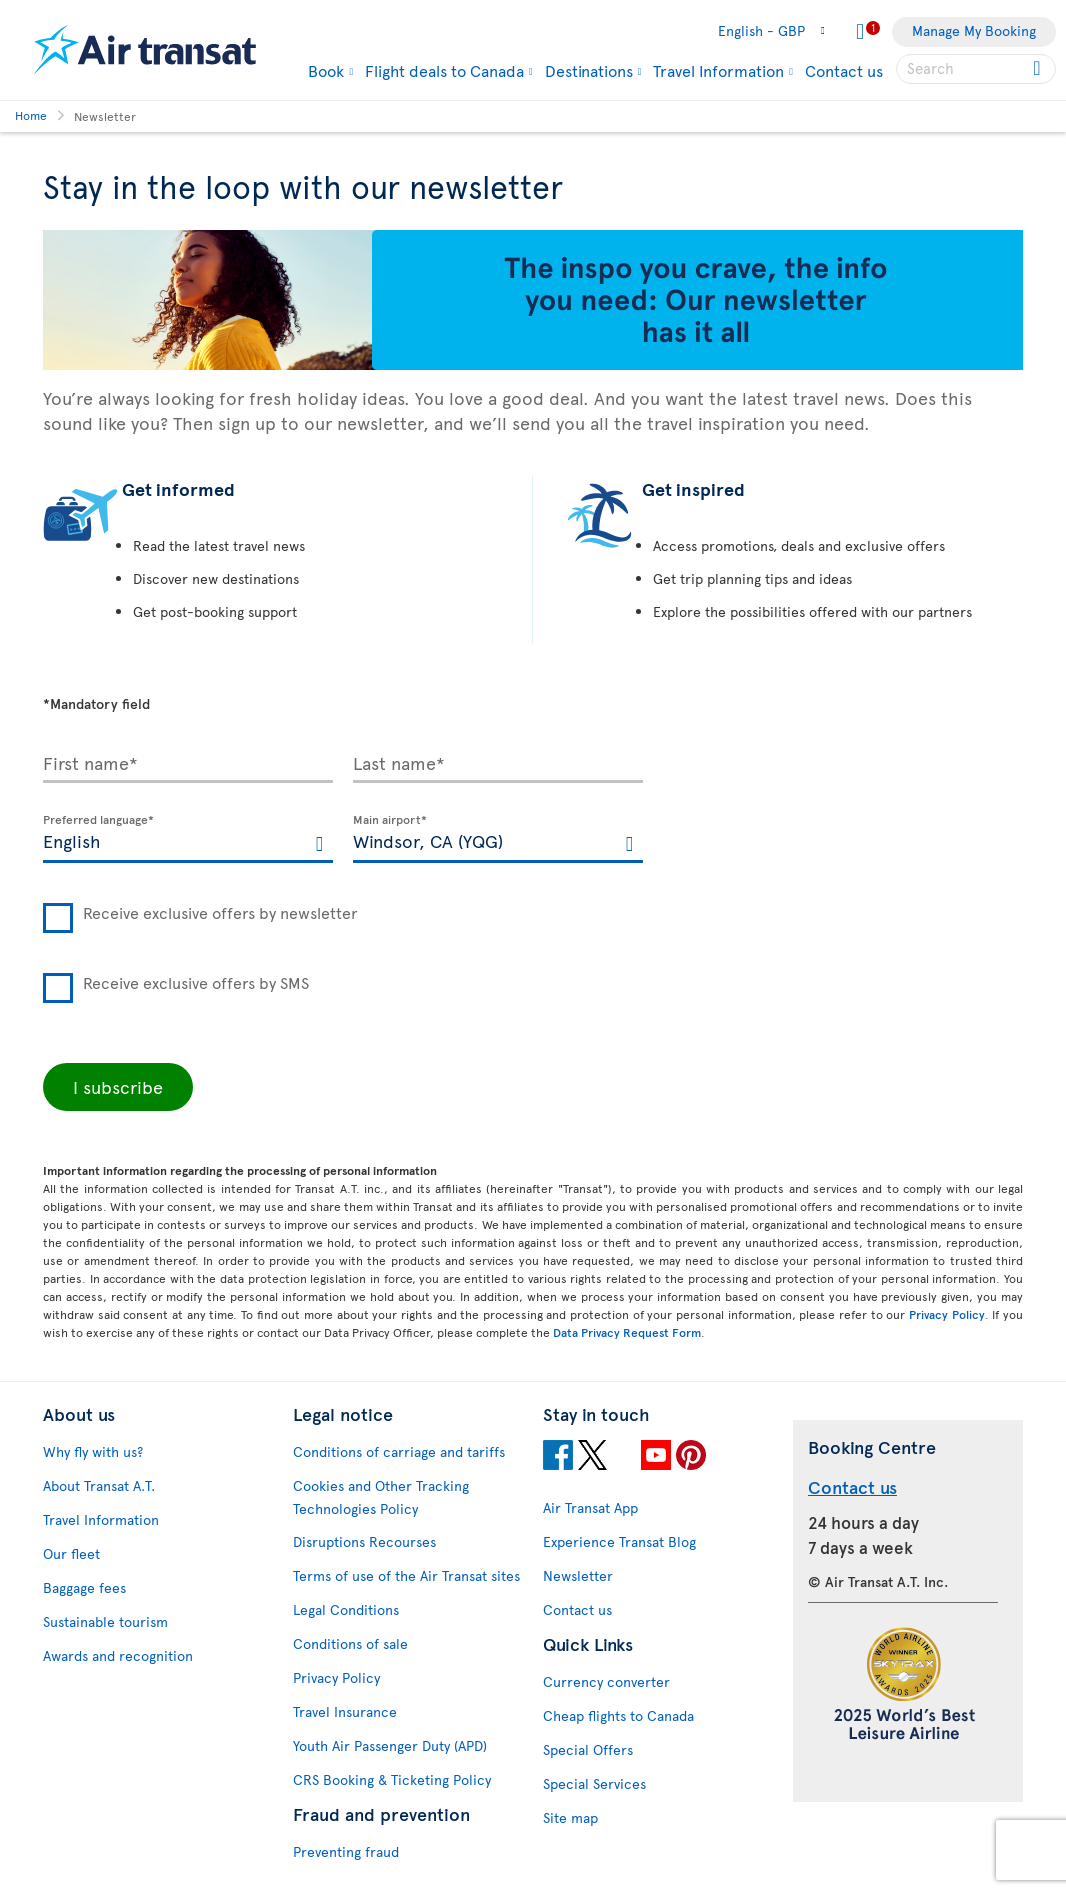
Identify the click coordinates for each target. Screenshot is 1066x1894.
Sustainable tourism (105, 1621)
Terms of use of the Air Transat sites (406, 1575)
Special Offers (588, 1749)
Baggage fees (84, 1587)
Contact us (844, 70)
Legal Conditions (346, 1609)
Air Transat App (590, 1507)
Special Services (594, 1783)
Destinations (589, 70)
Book (326, 70)
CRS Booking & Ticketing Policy (392, 1779)
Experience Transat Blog (619, 1541)
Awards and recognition (118, 1655)
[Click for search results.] (1038, 69)
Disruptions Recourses (364, 1541)
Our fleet (71, 1553)
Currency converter (606, 1681)
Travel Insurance (345, 1711)
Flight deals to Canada (444, 70)
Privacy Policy (947, 1314)
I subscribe (118, 1086)
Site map (570, 1817)
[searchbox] (976, 69)
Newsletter (578, 1575)
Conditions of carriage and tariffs (399, 1451)
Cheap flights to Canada (618, 1715)
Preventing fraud (346, 1851)
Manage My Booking (974, 30)
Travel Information (718, 70)
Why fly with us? (93, 1451)
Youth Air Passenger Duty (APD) (390, 1745)
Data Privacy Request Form (627, 1332)
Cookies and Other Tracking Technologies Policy (381, 1497)
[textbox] (188, 839)
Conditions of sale (350, 1643)
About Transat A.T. (99, 1485)
